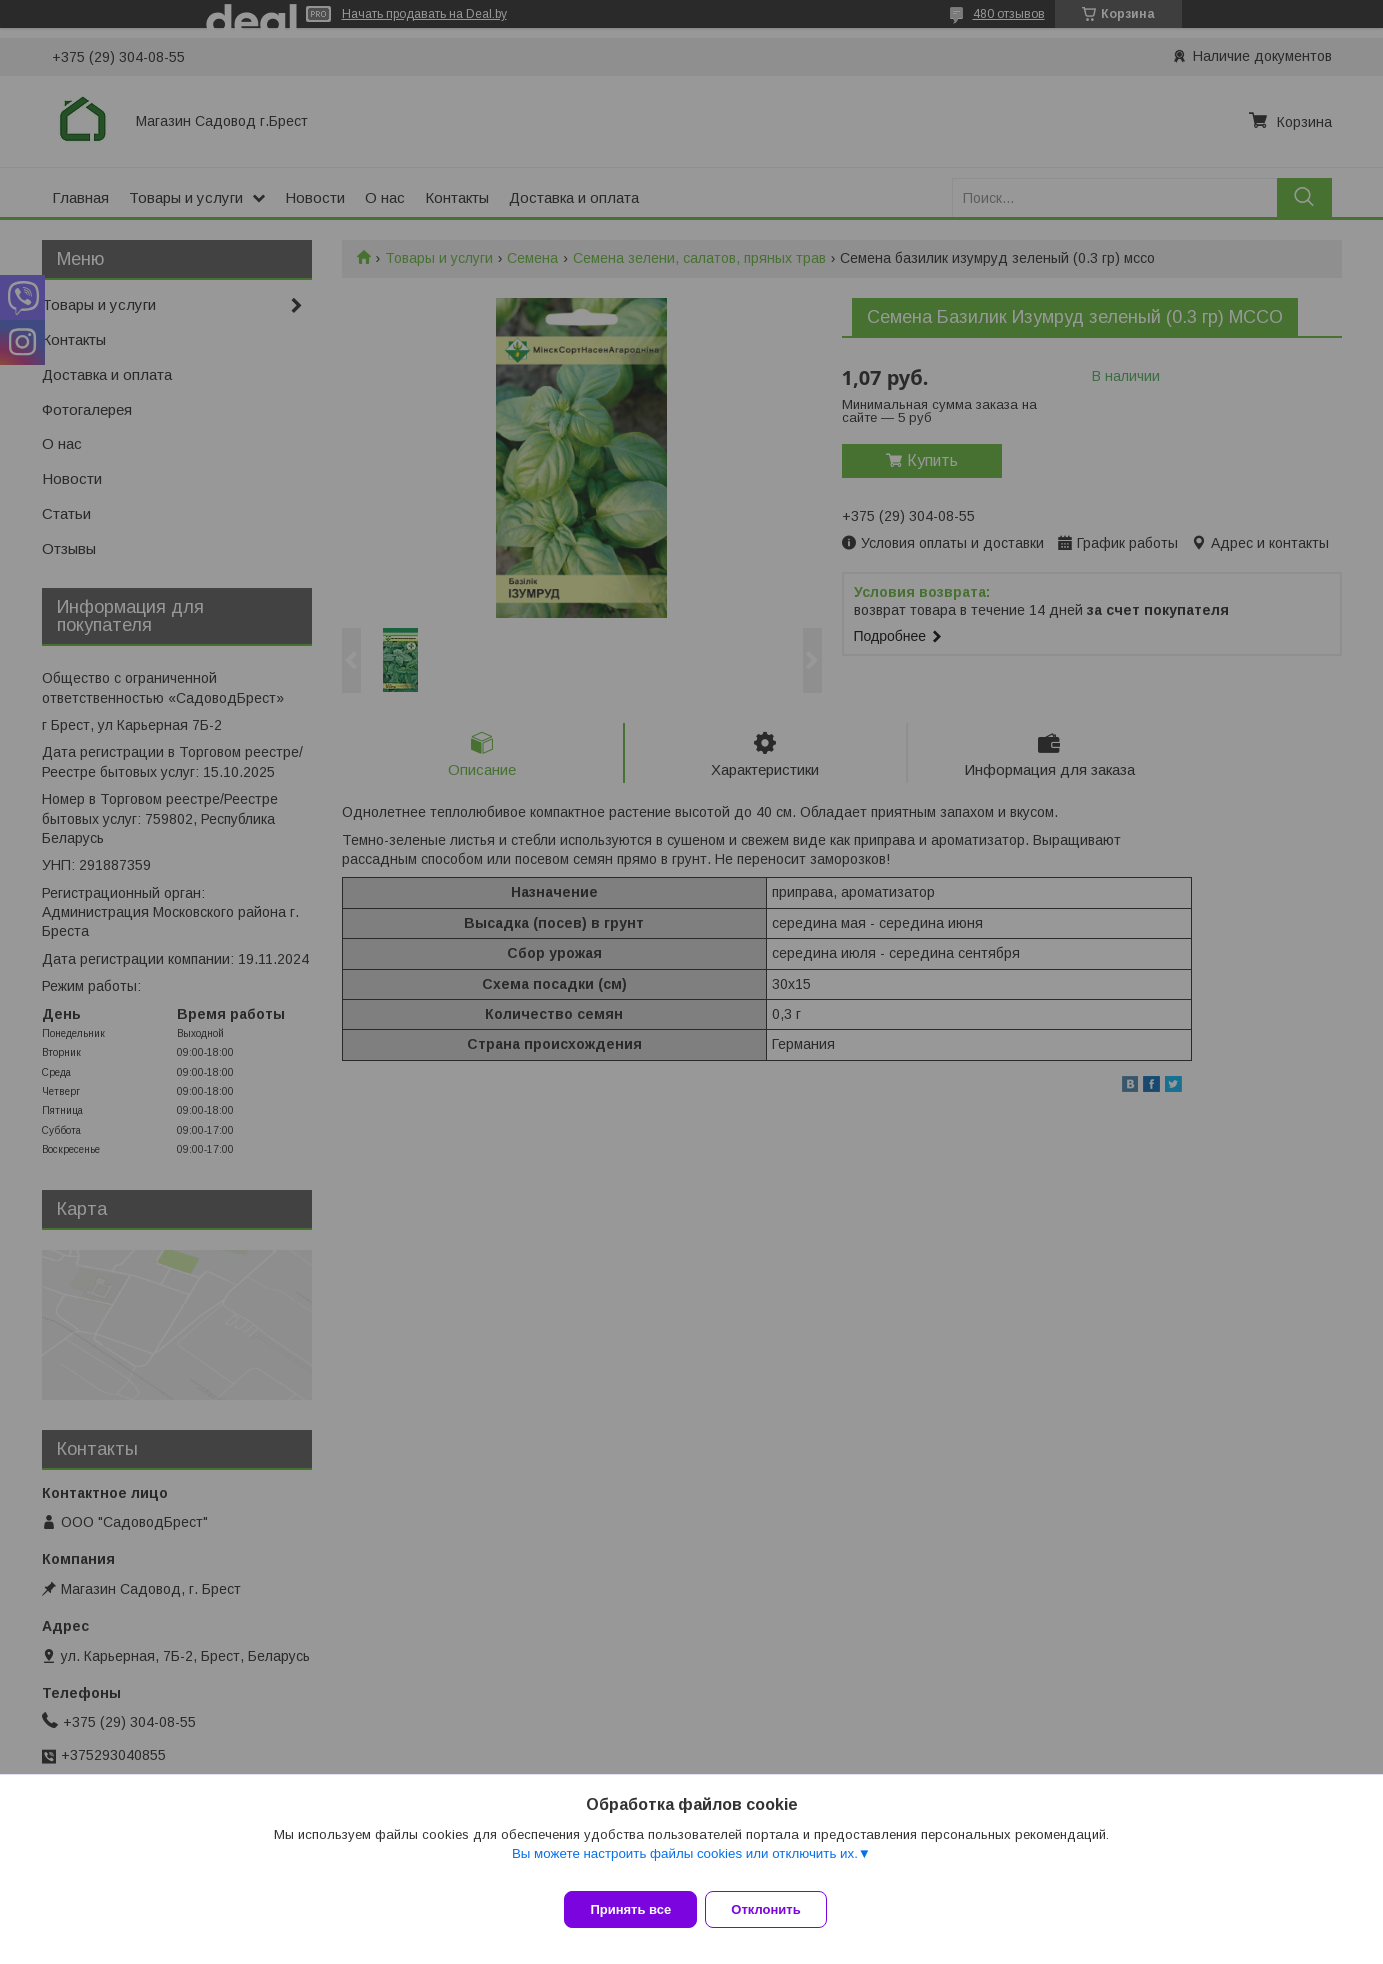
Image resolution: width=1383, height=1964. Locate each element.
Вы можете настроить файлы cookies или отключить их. (685, 1865)
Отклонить (777, 1909)
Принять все (630, 1909)
